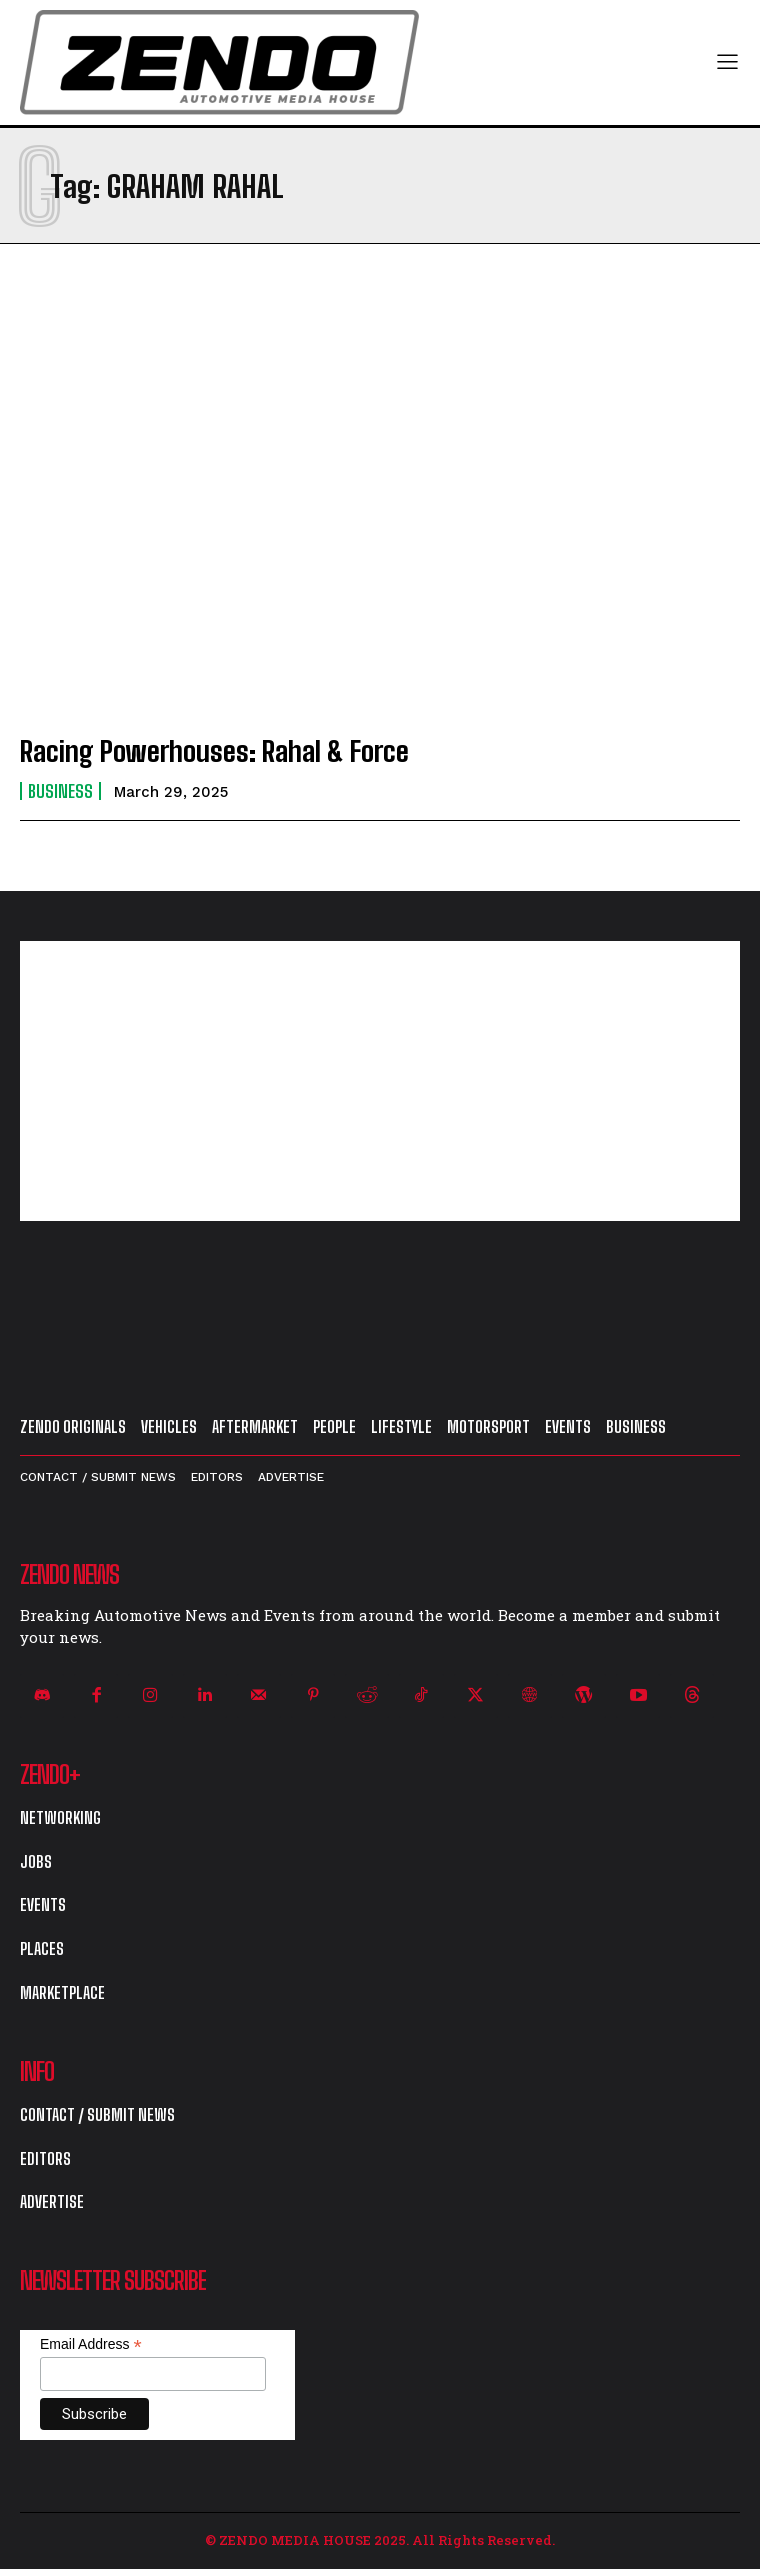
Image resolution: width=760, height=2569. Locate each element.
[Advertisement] (380, 1081)
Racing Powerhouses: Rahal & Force (214, 751)
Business (60, 791)
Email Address (91, 2344)
